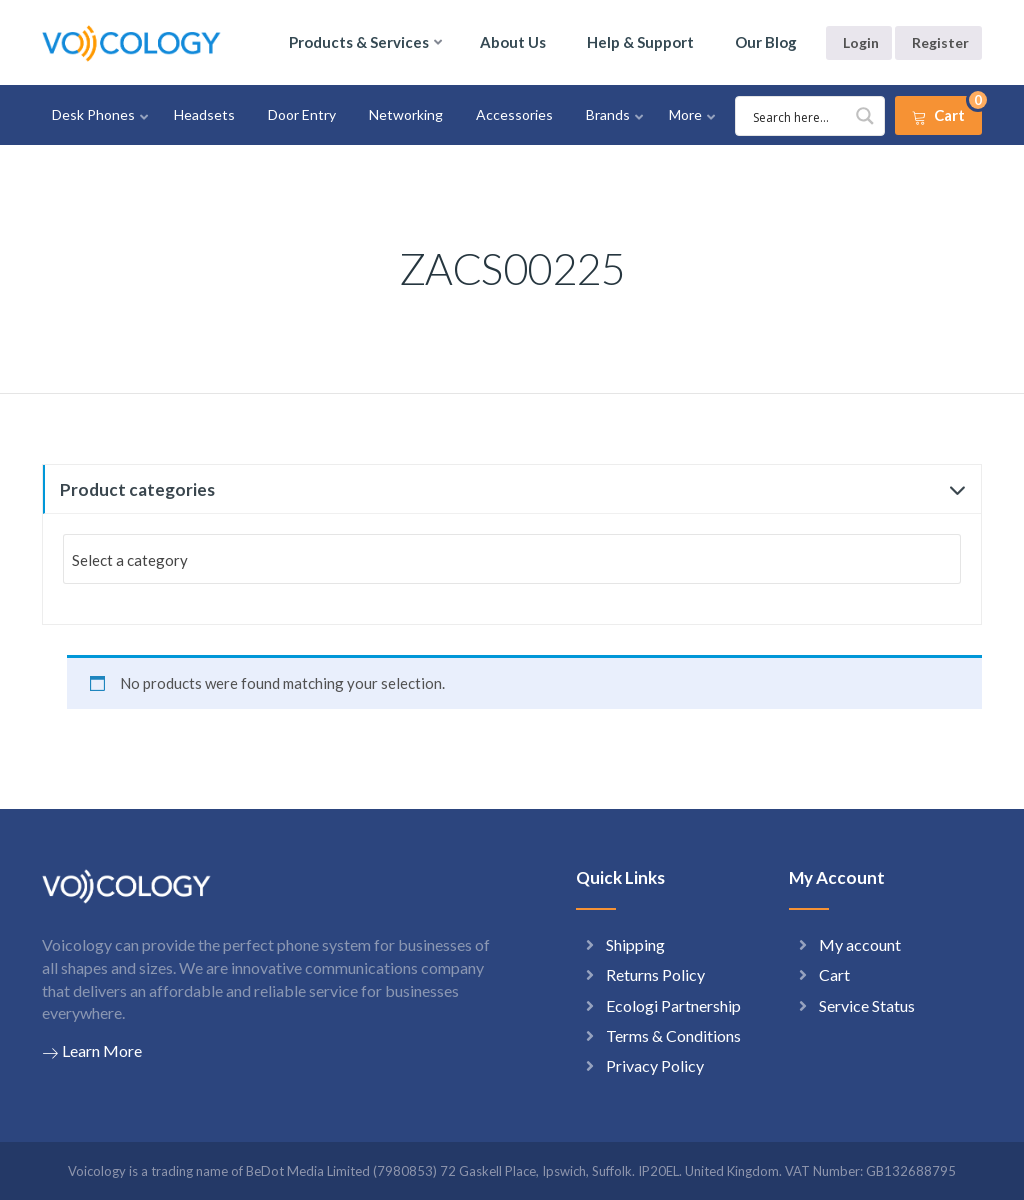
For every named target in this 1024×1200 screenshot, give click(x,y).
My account (860, 944)
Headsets (204, 114)
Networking (406, 114)
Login (861, 42)
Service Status (867, 1005)
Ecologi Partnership (673, 1005)
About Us (513, 42)
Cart (834, 974)
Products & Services (359, 42)
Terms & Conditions (673, 1035)
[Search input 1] (813, 116)
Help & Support (640, 42)
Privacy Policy (655, 1065)
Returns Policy (655, 974)
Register (940, 42)
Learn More (92, 1051)
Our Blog (766, 42)
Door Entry (302, 114)
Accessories (514, 114)
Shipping (635, 944)
